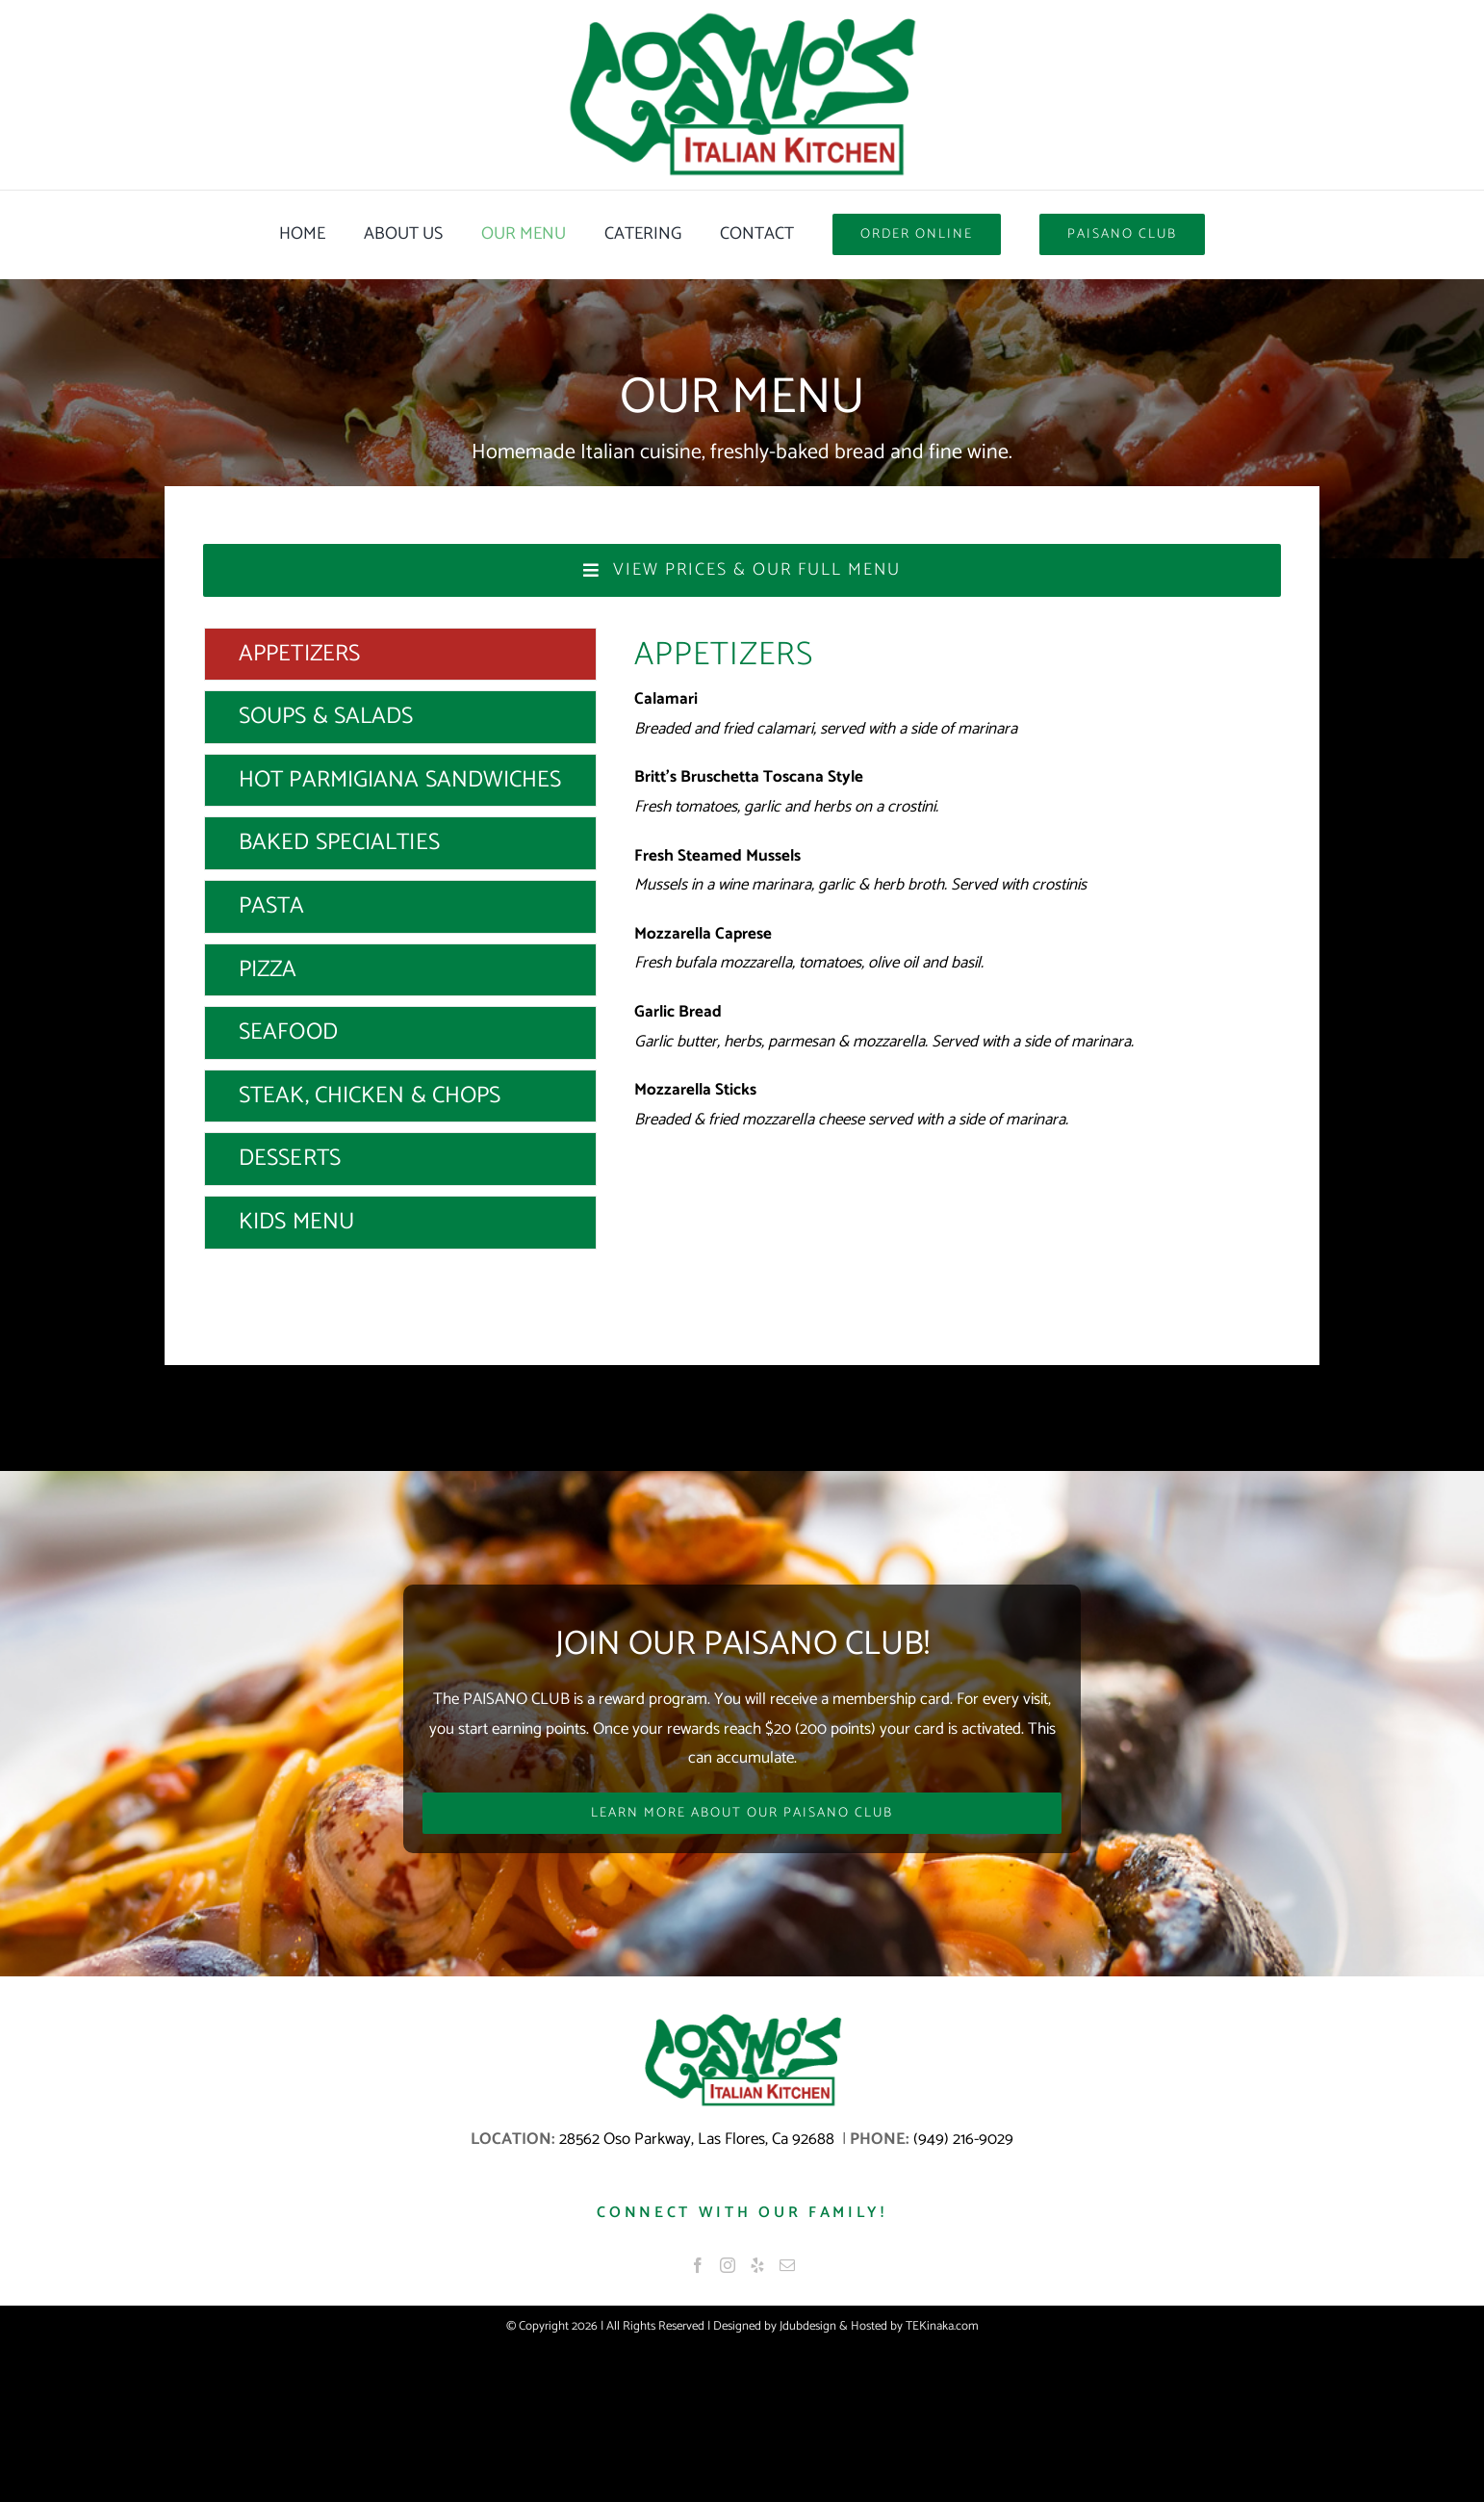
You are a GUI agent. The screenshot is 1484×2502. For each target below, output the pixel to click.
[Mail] (787, 2265)
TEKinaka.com (942, 2326)
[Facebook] (697, 2265)
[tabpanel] (958, 943)
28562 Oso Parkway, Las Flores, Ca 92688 (698, 2139)
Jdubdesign (808, 2326)
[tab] (400, 655)
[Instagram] (727, 2265)
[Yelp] (757, 2265)
